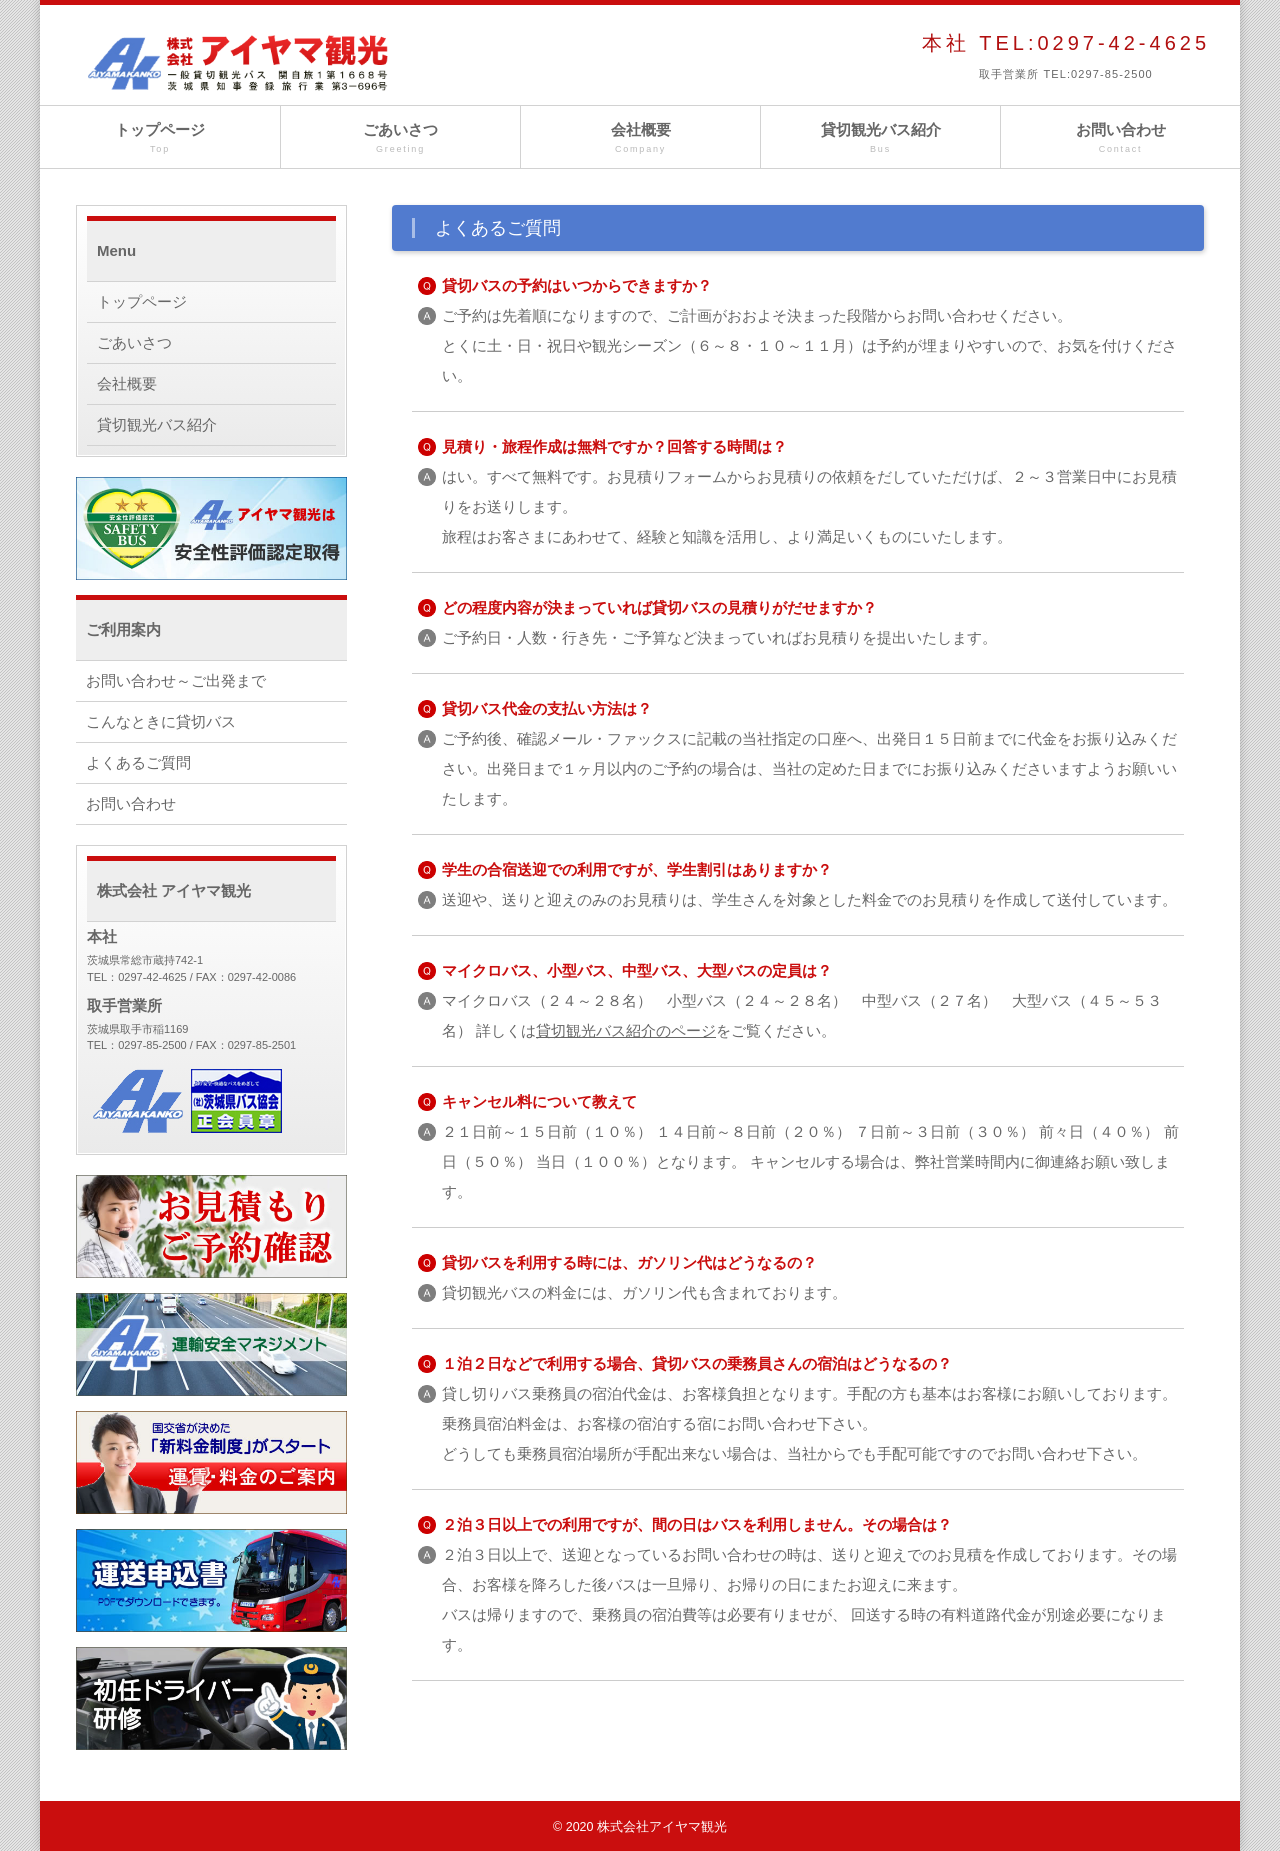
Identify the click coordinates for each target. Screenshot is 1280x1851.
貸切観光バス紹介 (880, 138)
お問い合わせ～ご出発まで (176, 680)
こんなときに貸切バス (161, 721)
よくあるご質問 (138, 762)
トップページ (160, 138)
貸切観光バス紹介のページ (626, 1030)
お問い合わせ (1120, 138)
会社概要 (640, 138)
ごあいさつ (400, 138)
